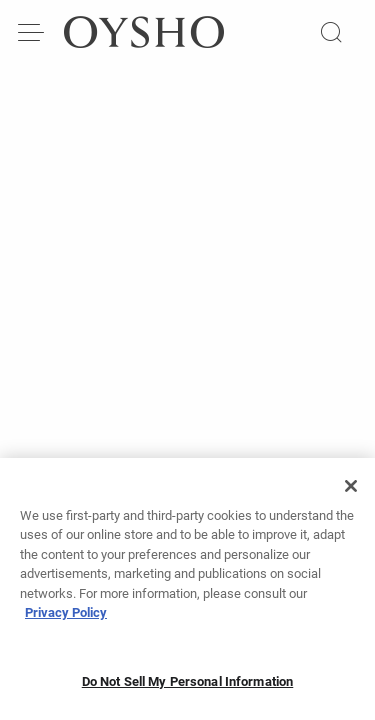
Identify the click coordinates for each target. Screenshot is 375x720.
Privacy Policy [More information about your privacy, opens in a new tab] (66, 619)
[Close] (351, 492)
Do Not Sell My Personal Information (188, 687)
